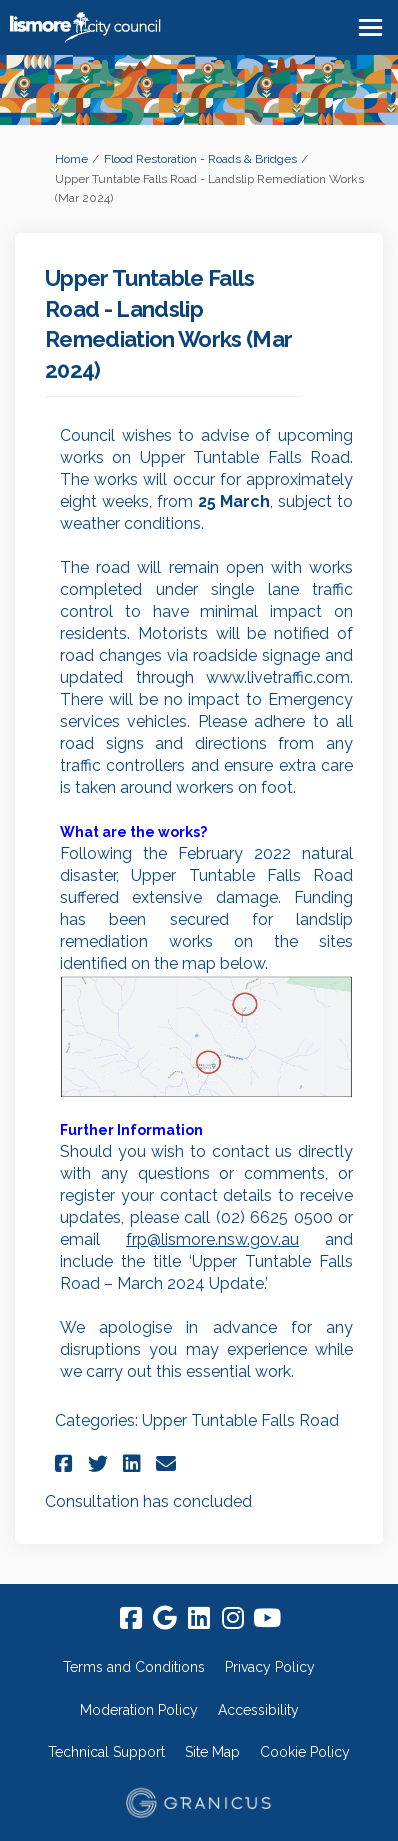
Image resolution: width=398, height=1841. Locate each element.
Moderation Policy (139, 1710)
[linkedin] (199, 1619)
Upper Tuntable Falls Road (240, 1420)
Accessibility (258, 1710)
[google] (165, 1619)
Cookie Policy (305, 1752)
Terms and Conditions (134, 1667)
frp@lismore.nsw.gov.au (212, 1239)
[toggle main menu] (370, 27)
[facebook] (131, 1619)
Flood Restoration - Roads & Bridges (200, 159)
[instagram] (233, 1619)
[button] (66, 1463)
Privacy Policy (270, 1667)
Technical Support (106, 1752)
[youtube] (267, 1619)
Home (71, 159)
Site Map (212, 1752)
